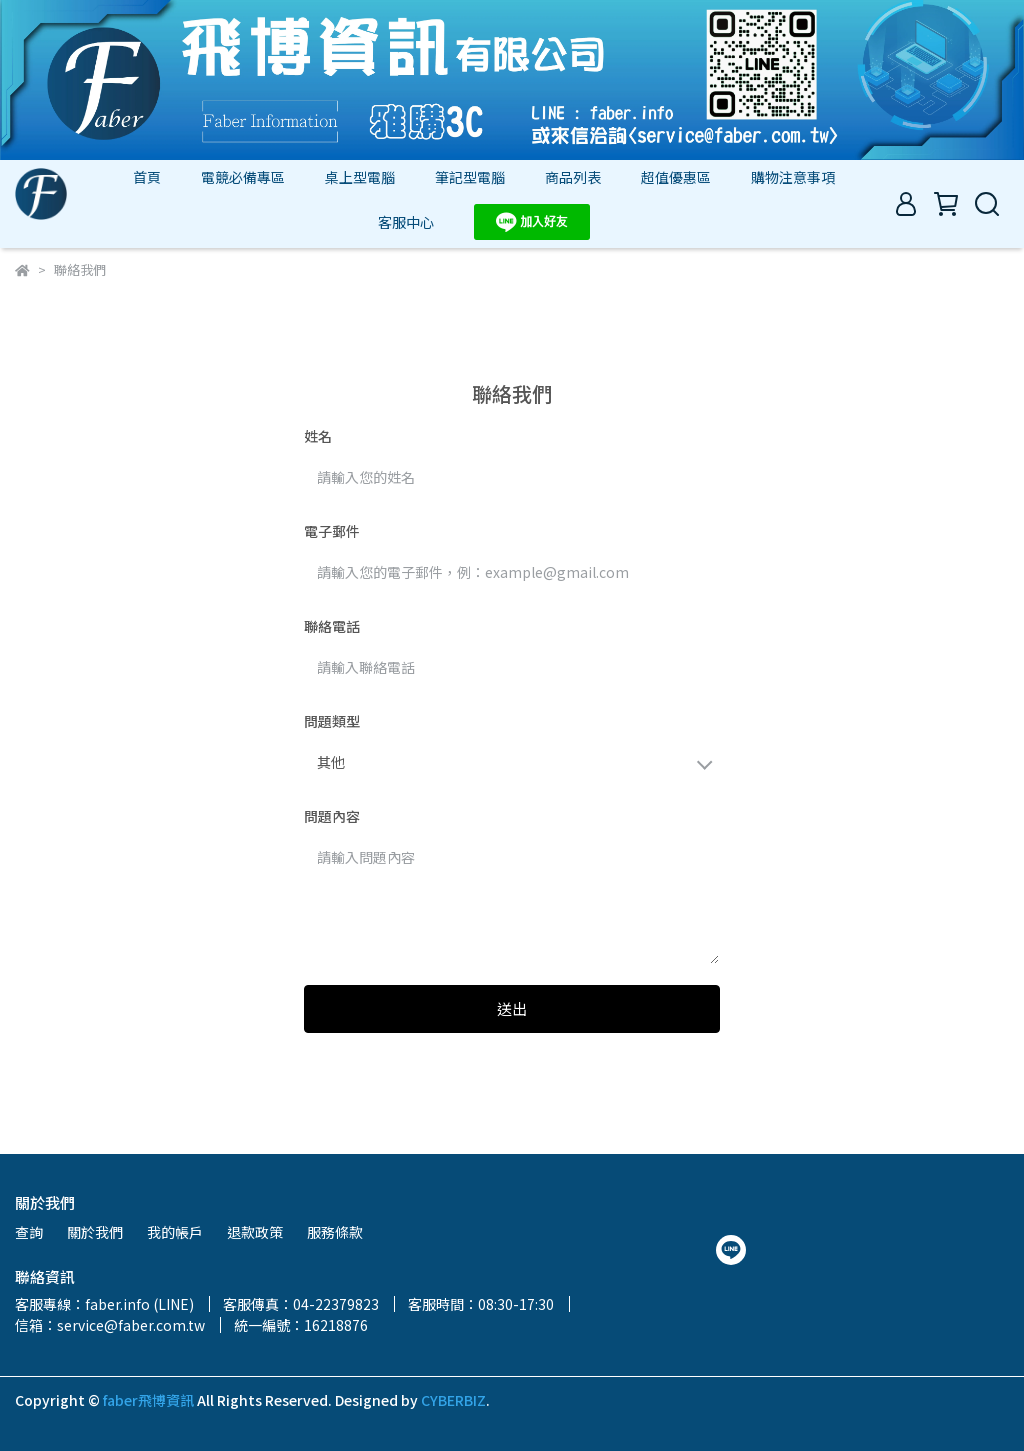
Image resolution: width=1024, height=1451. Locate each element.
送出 (512, 1008)
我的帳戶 (175, 1232)
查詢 (29, 1232)
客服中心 (406, 222)
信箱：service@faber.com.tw (110, 1325)
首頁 (147, 177)
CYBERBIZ (453, 1400)
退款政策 (255, 1232)
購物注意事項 (793, 177)
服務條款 (335, 1232)
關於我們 (95, 1232)
